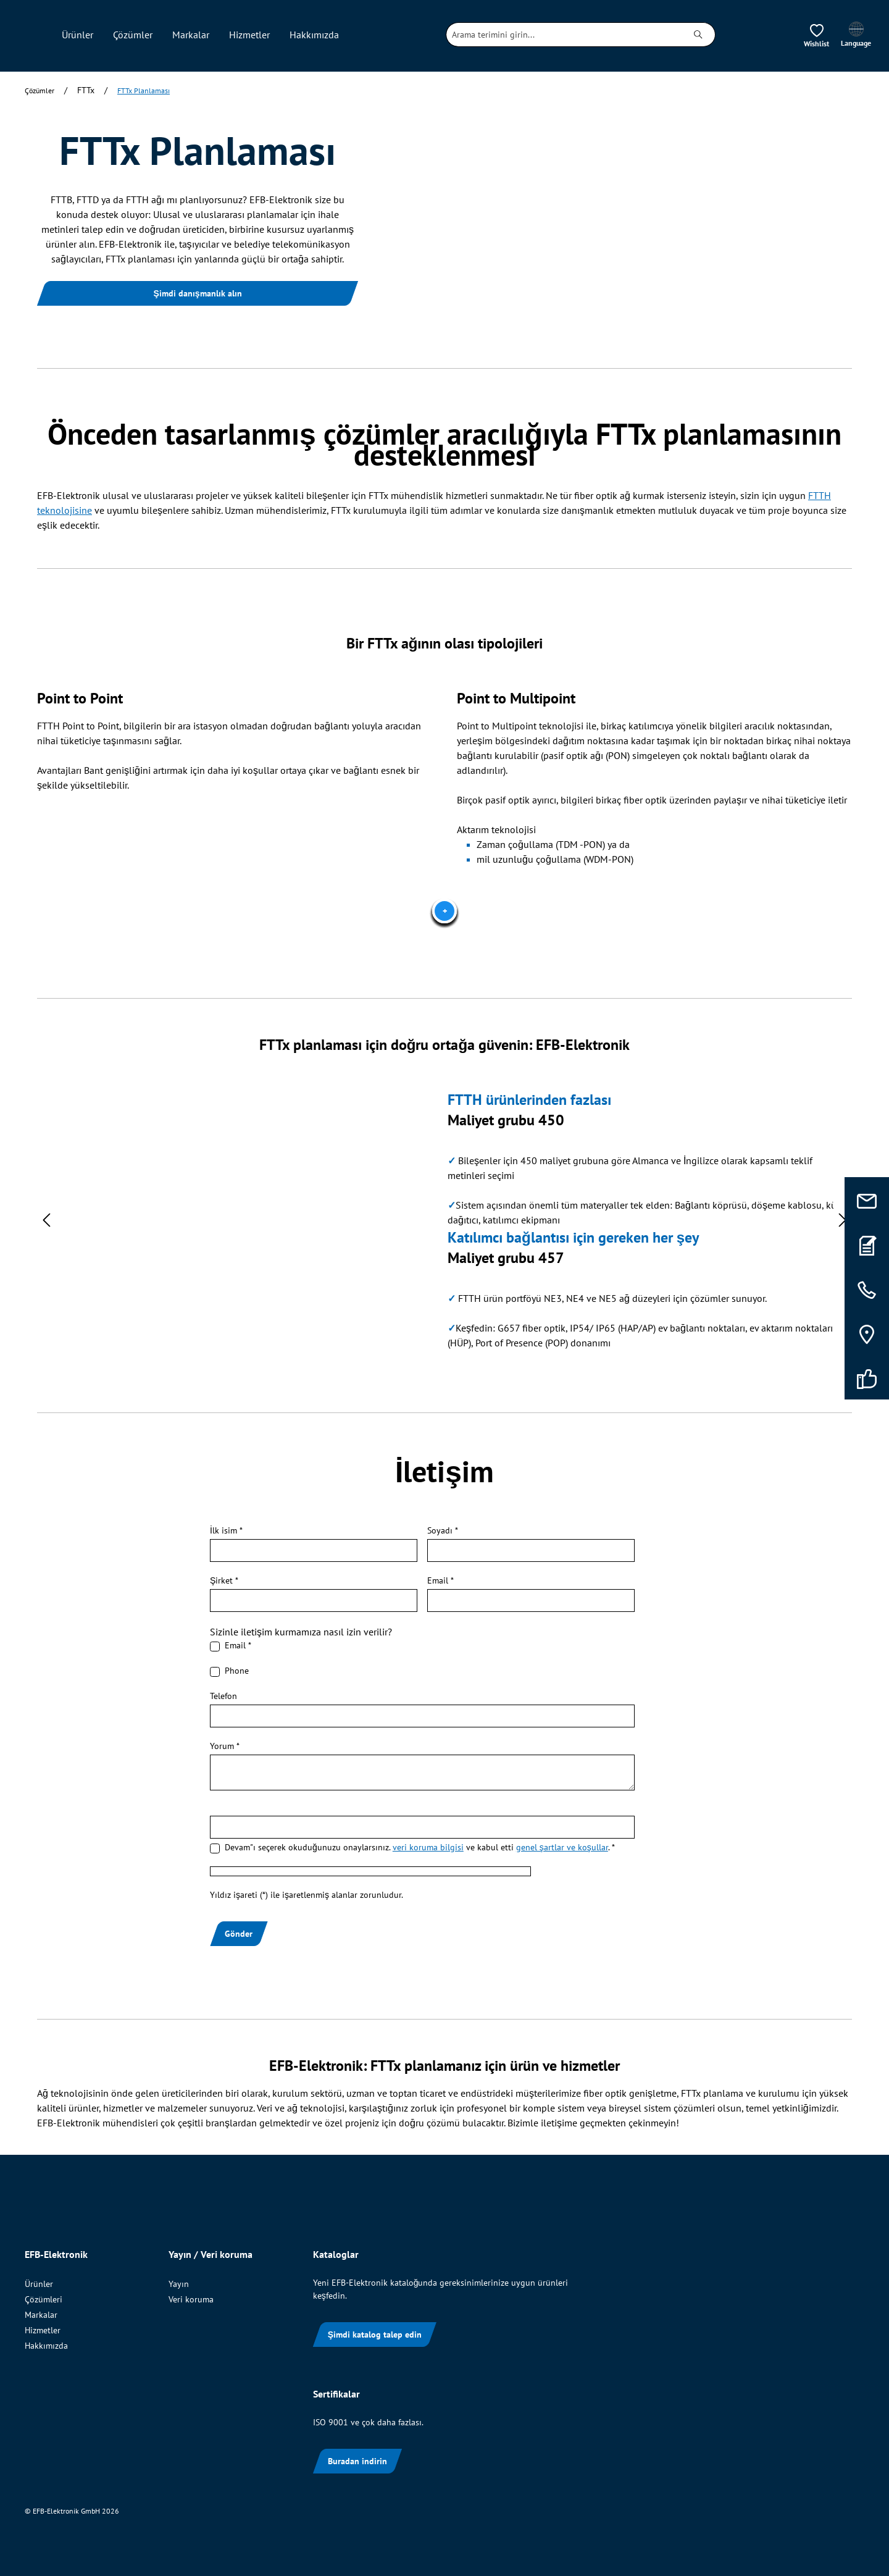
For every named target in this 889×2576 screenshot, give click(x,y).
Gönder (239, 1933)
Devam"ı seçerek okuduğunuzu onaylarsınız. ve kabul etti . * (420, 1847)
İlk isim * (226, 1530)
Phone (237, 1670)
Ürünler (39, 2283)
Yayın (179, 2283)
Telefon (223, 1695)
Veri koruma (191, 2299)
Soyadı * (442, 1530)
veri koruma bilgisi (428, 1847)
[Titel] (444, 911)
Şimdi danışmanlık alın (197, 293)
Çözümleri (43, 2299)
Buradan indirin (357, 2461)
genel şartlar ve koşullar (562, 1847)
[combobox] (564, 34)
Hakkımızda (46, 2345)
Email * (440, 1580)
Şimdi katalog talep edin (375, 2334)
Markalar (41, 2314)
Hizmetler (43, 2330)
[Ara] (699, 34)
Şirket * (224, 1580)
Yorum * (225, 1746)
